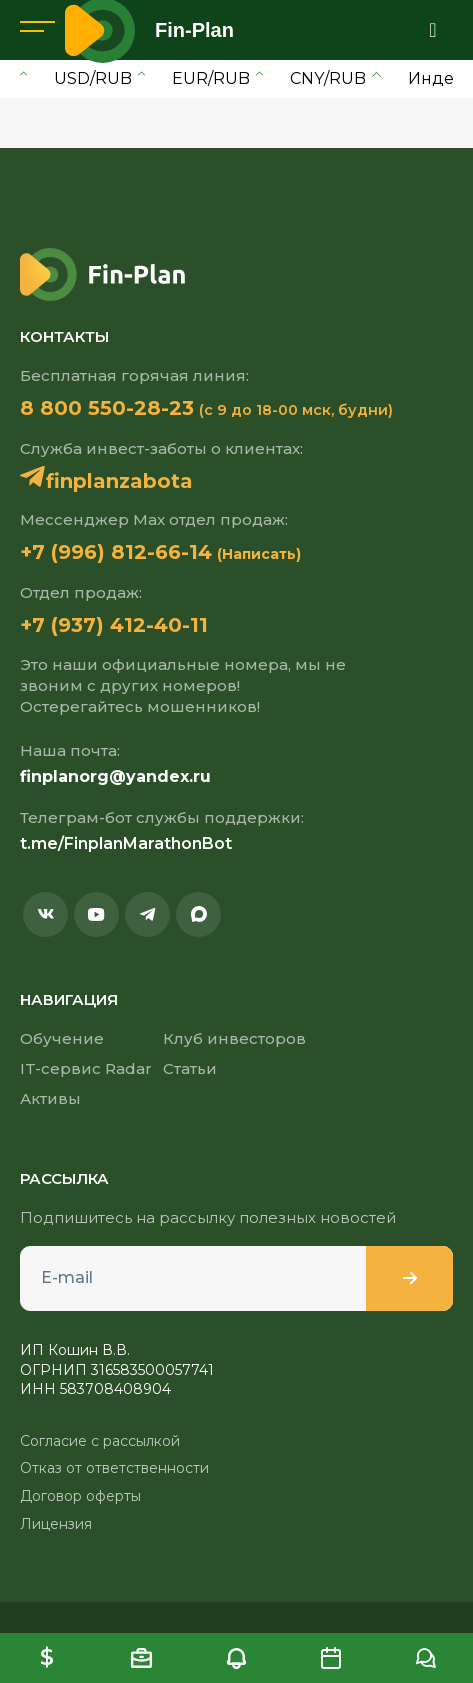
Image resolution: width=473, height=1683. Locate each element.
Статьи (190, 1068)
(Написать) (259, 554)
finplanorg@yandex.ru (115, 776)
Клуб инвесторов (234, 1038)
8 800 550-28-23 (107, 408)
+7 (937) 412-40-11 (114, 625)
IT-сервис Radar (86, 1068)
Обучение (62, 1038)
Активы (50, 1098)
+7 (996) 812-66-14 (116, 552)
